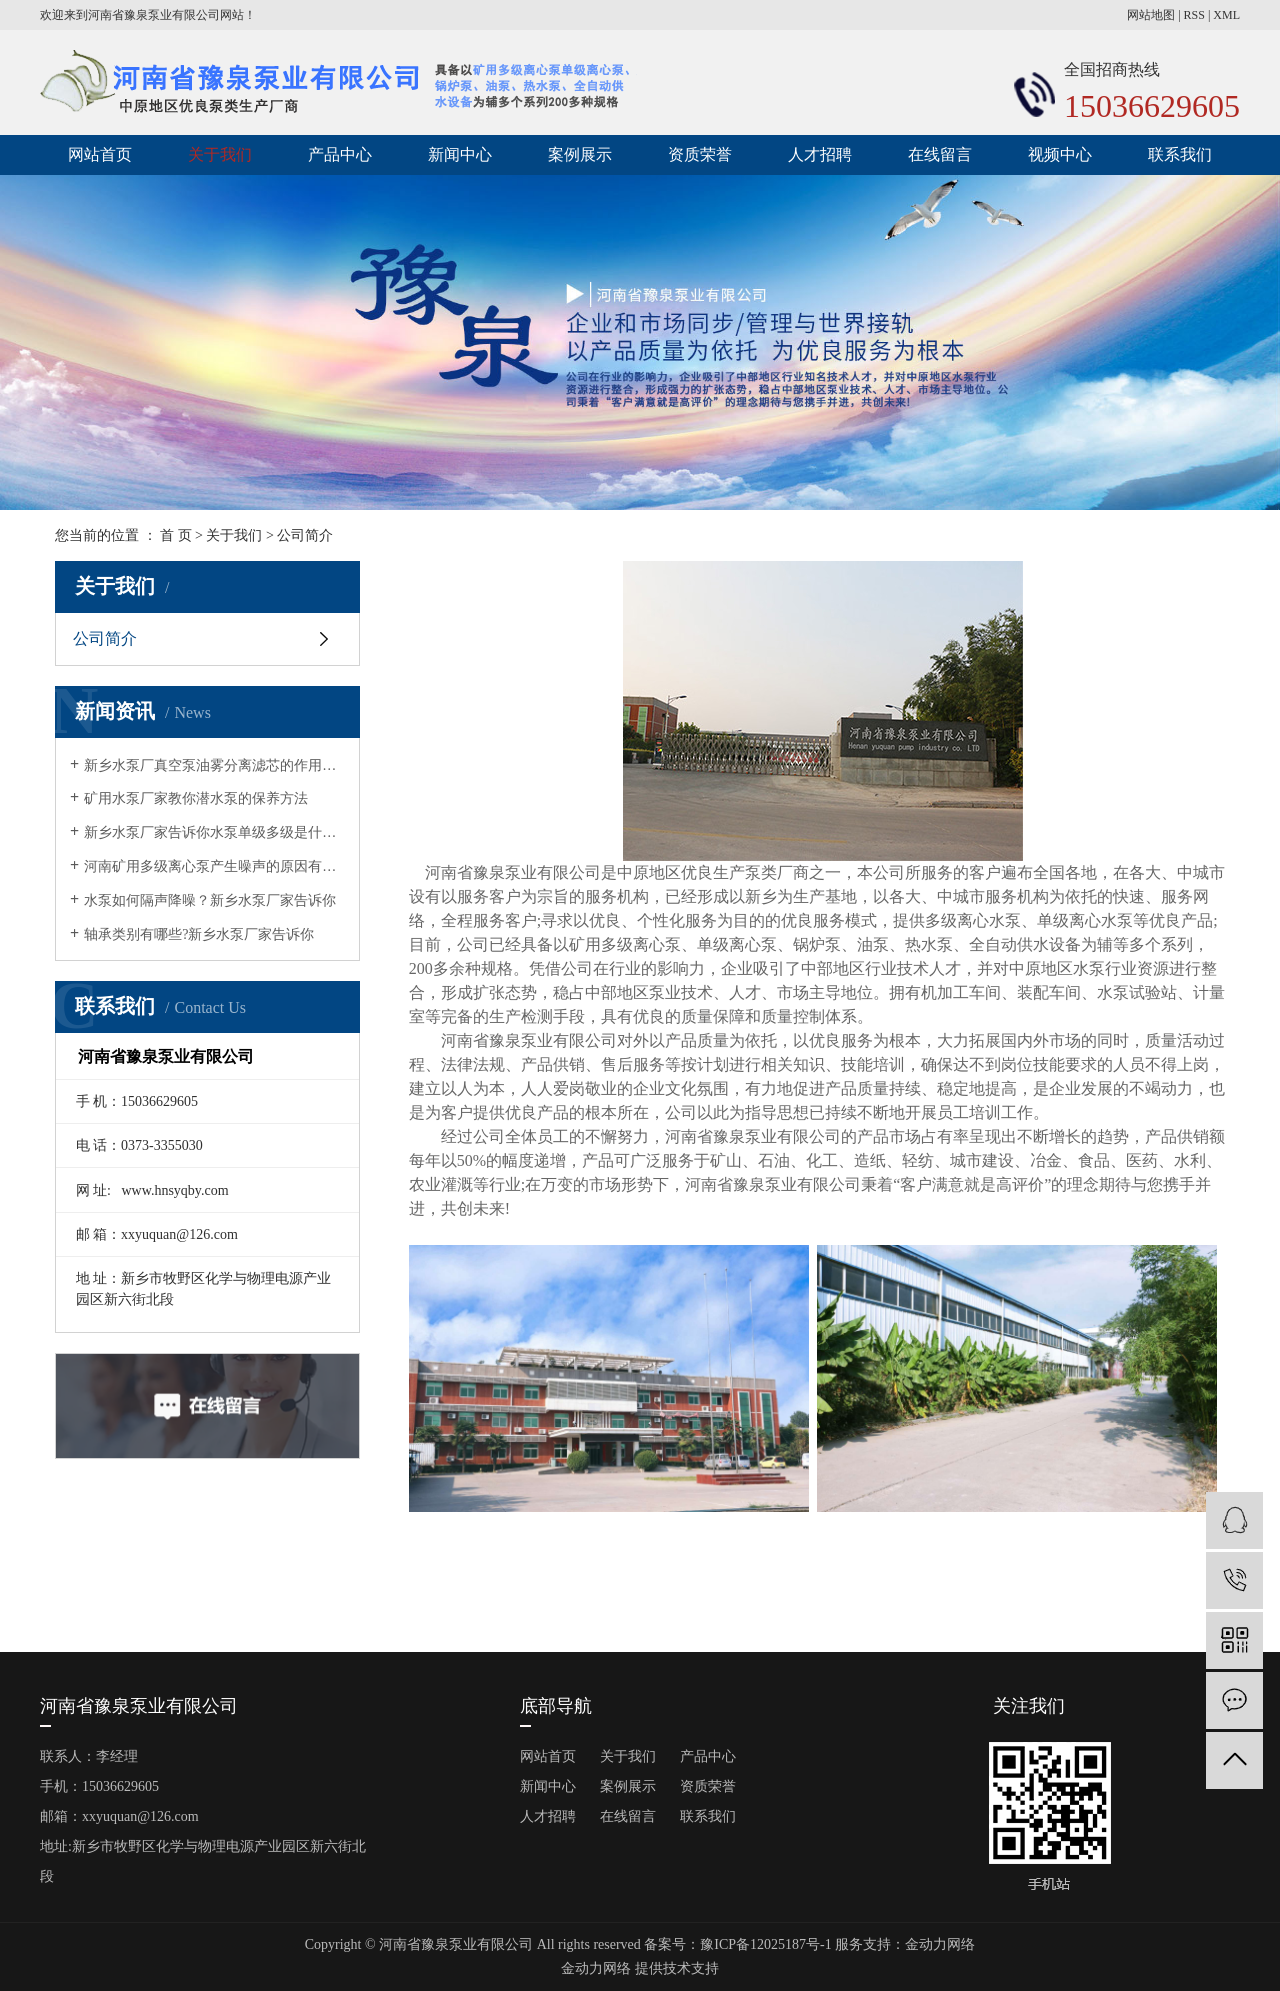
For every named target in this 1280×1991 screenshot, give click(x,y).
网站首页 (100, 154)
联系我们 (1180, 154)
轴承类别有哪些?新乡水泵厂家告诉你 (199, 934)
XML (1226, 15)
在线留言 (940, 154)
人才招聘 (820, 154)
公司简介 (105, 638)
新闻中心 (460, 154)
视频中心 (1060, 154)
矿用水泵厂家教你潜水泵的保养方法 (196, 798)
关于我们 (220, 154)
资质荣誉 (700, 154)
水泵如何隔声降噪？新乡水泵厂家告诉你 (210, 900)
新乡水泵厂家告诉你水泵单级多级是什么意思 (214, 832)
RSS (1194, 15)
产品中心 (340, 154)
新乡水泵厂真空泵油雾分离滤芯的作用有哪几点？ (214, 765)
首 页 (176, 535)
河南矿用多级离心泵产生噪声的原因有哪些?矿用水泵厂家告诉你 (214, 866)
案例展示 (580, 154)
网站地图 (1151, 15)
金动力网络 (940, 1944)
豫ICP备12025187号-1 (765, 1944)
